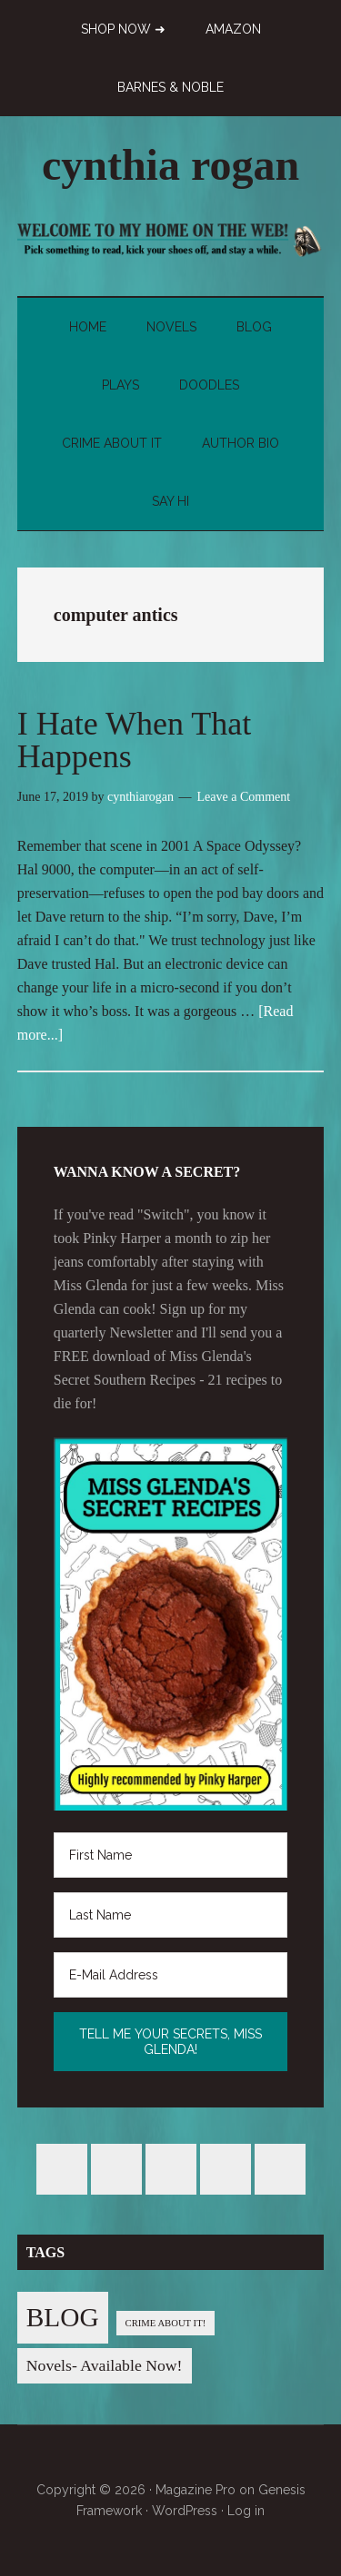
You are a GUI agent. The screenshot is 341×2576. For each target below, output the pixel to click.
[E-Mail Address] (171, 1975)
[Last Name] (171, 1915)
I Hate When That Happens (134, 740)
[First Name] (171, 1855)
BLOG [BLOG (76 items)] (62, 2317)
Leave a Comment (244, 797)
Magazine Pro (195, 2489)
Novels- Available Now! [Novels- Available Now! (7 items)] (104, 2365)
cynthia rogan (170, 165)
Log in (246, 2510)
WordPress (184, 2510)
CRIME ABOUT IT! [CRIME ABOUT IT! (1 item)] (165, 2323)
